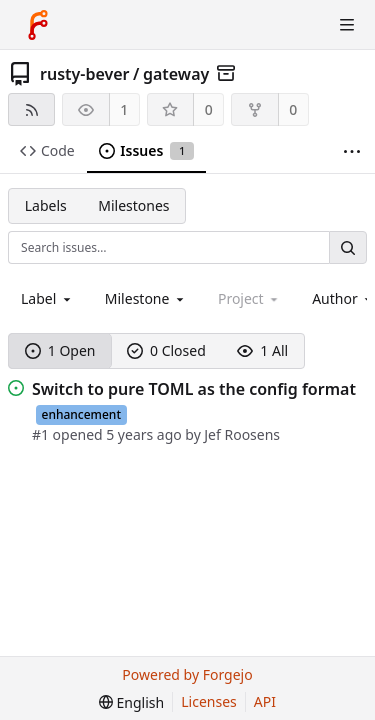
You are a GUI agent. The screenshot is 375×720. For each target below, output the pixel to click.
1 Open (60, 350)
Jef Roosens (242, 434)
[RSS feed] (31, 109)
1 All (262, 350)
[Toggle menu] (347, 25)
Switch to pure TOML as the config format (194, 389)
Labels (46, 205)
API (265, 701)
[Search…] (348, 247)
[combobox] (47, 298)
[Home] (38, 25)
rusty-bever (85, 74)
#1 (40, 434)
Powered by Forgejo (187, 674)
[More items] (352, 151)
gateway (176, 74)
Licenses (209, 701)
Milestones (133, 205)
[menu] (131, 702)
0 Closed (166, 350)
